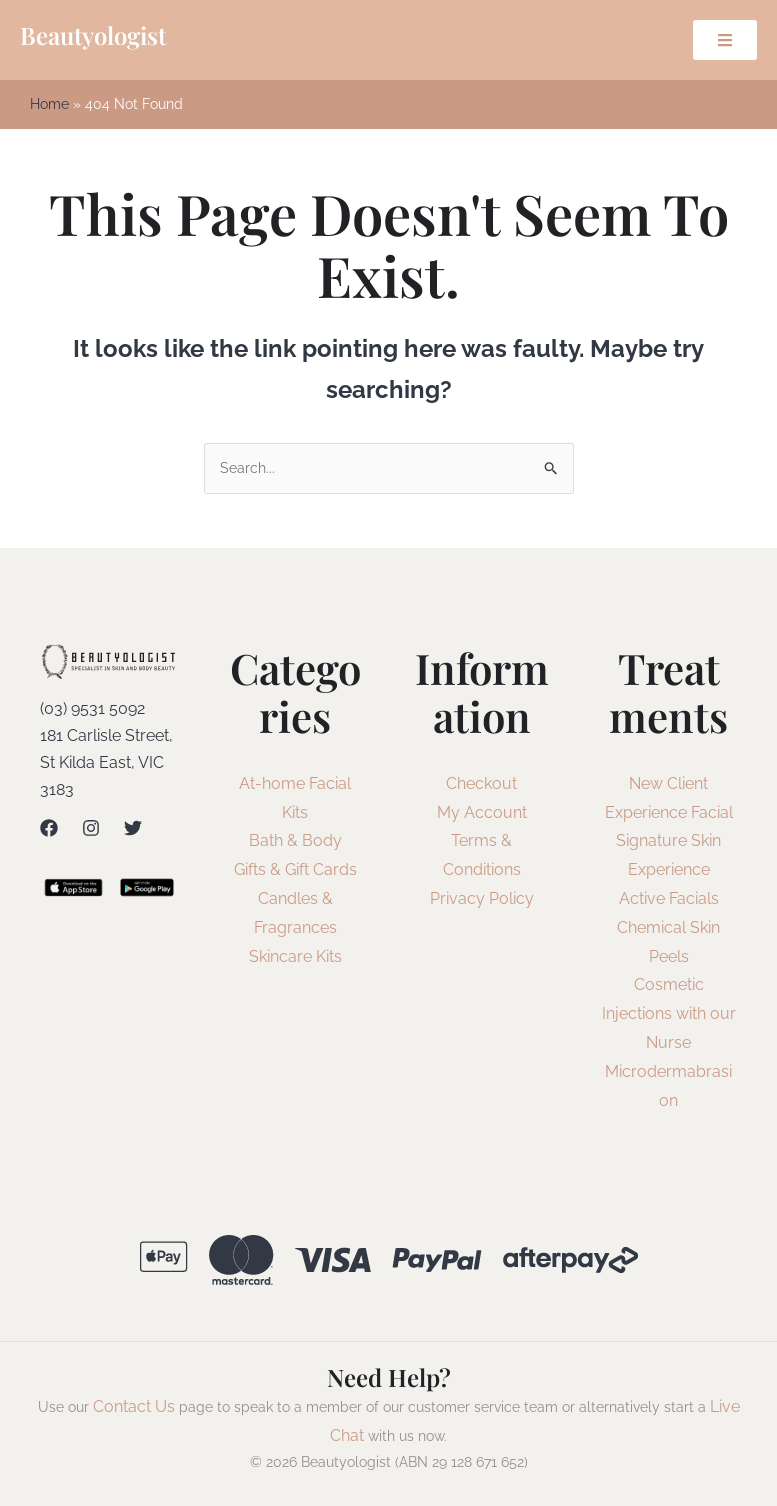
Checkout (481, 784)
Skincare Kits (295, 957)
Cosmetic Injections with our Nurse (669, 1015)
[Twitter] (133, 830)
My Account (482, 813)
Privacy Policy (482, 900)
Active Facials (669, 900)
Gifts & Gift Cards (295, 871)
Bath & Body (295, 842)
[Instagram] (91, 830)
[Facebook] (49, 830)
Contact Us (134, 1408)
